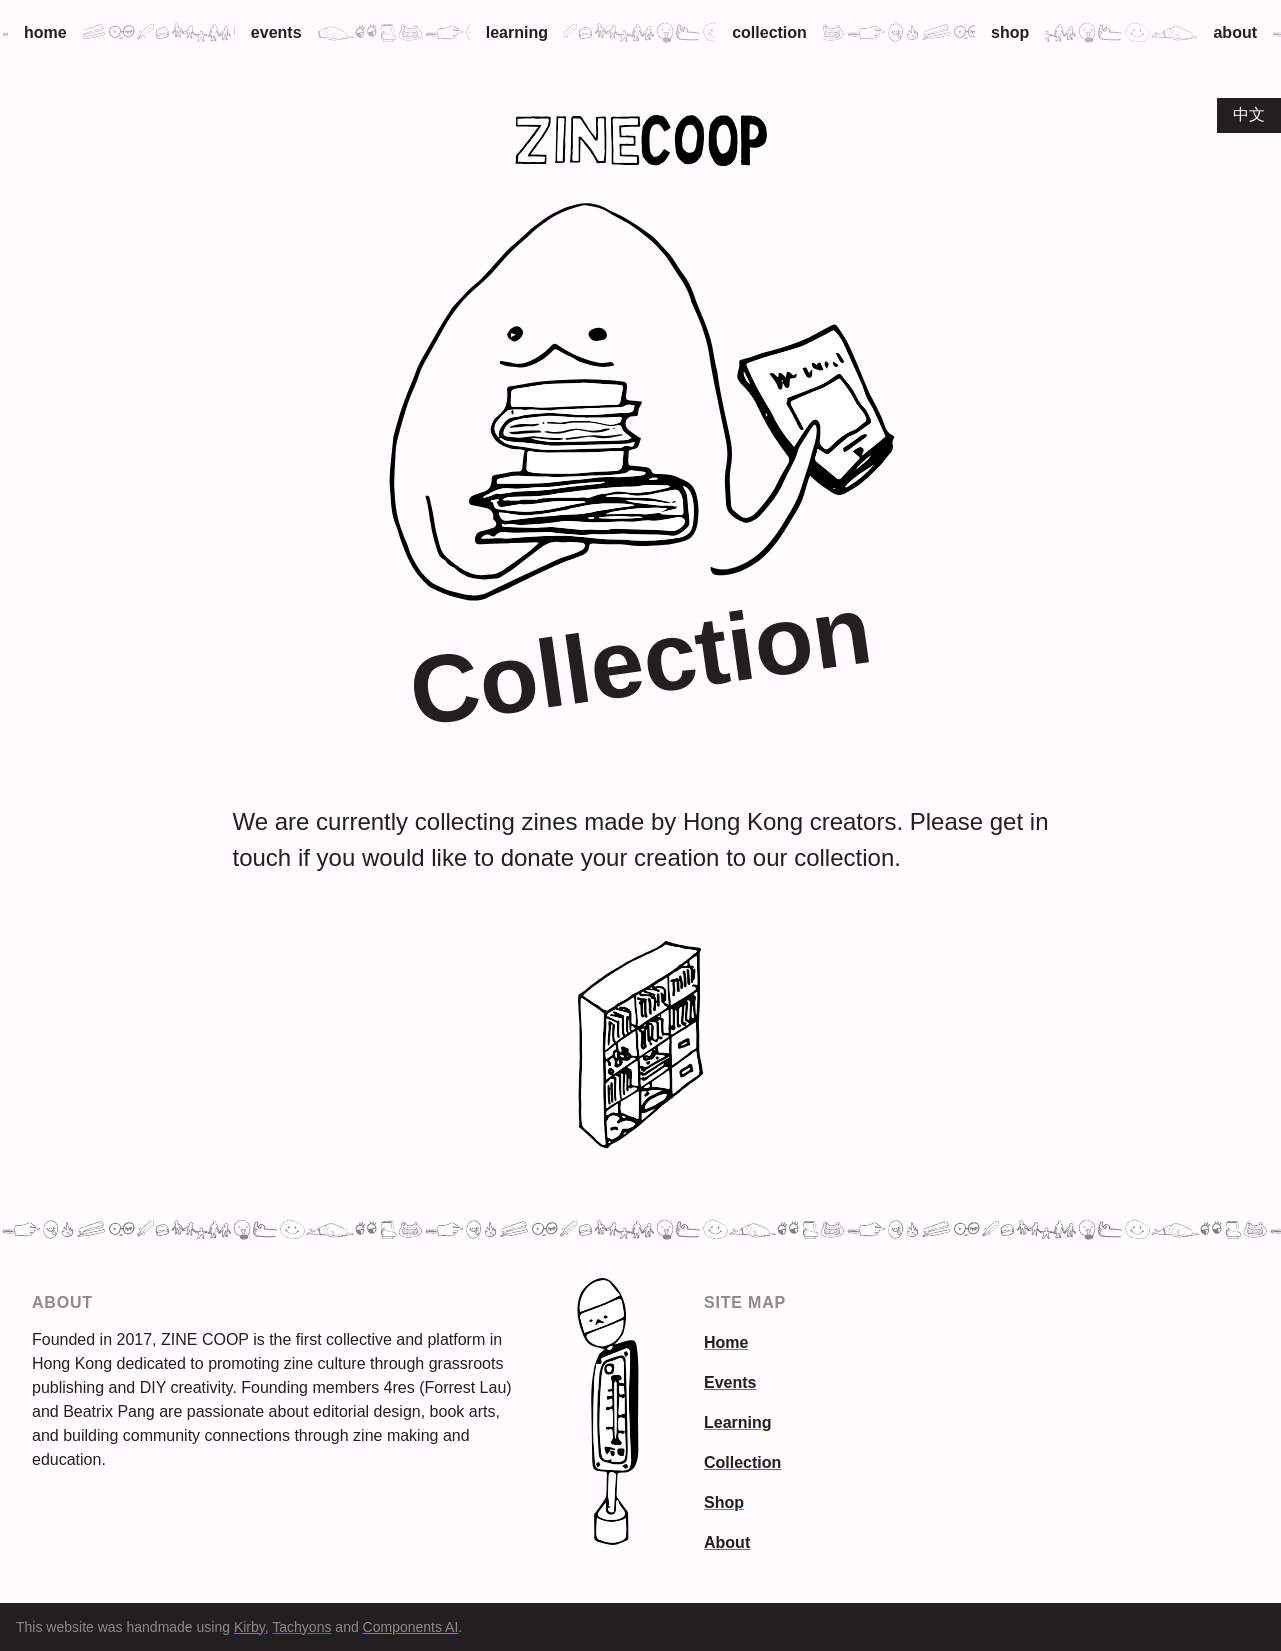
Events (276, 32)
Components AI (411, 1627)
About (1235, 32)
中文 (1249, 114)
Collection (769, 32)
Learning (517, 32)
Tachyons (301, 1627)
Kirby (249, 1627)
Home (45, 32)
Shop (1010, 32)
